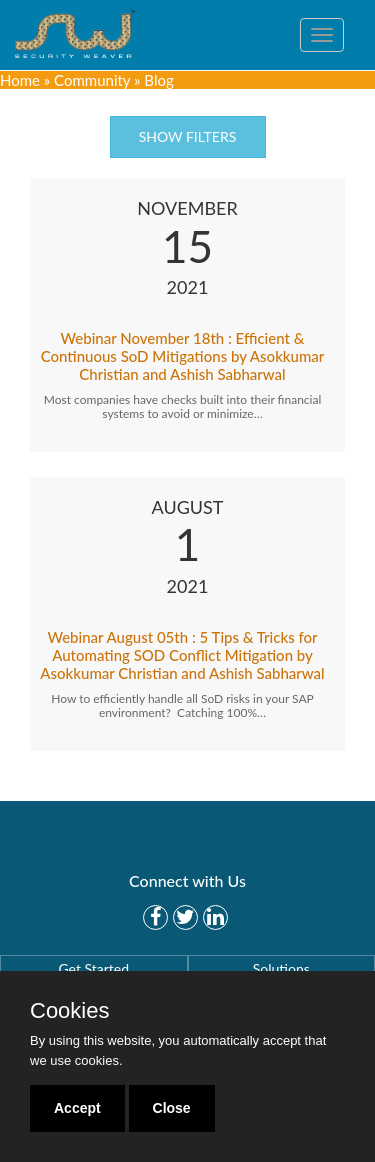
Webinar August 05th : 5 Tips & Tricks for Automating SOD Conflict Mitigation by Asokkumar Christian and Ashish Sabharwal (182, 655)
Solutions (281, 968)
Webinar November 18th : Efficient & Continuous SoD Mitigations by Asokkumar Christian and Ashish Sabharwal (183, 356)
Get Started (93, 968)
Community (92, 80)
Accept (77, 1108)
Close (172, 1108)
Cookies (69, 1011)
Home (20, 80)
